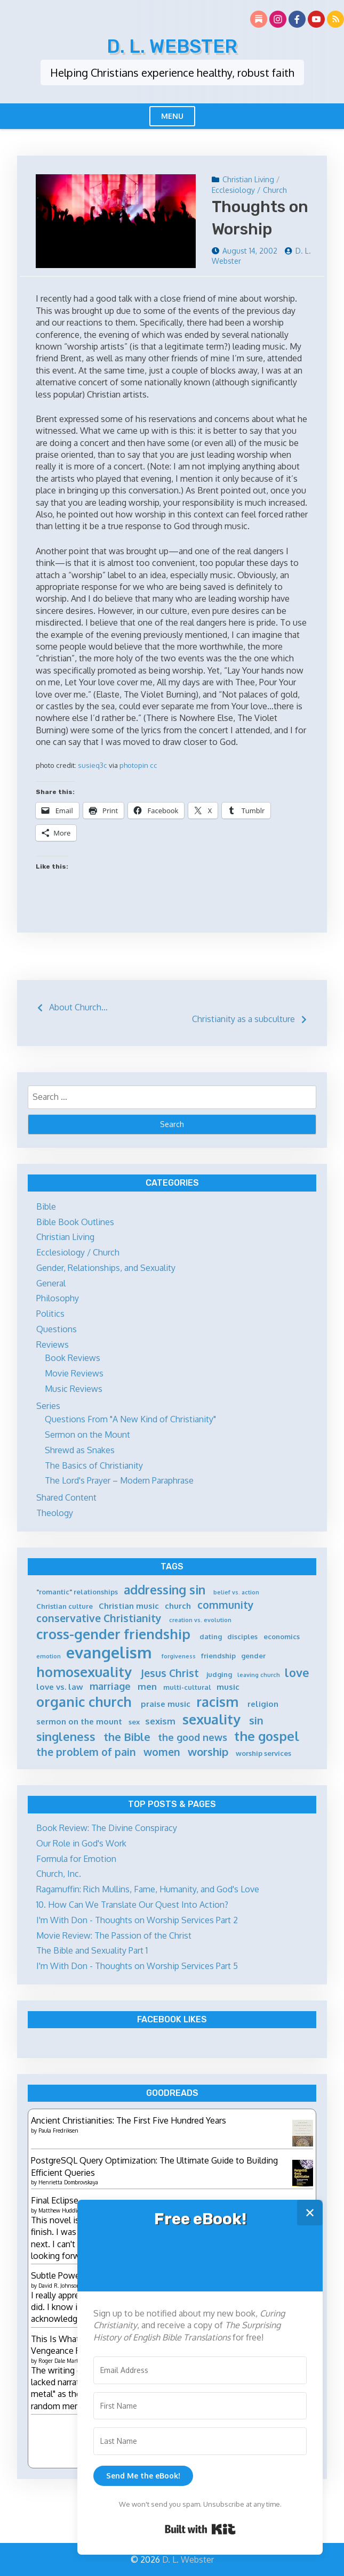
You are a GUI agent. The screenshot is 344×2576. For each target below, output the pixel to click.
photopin (133, 764)
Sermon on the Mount (87, 1434)
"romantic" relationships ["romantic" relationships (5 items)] (77, 1591)
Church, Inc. (58, 1873)
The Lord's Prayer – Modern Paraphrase (119, 1480)
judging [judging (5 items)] (219, 1674)
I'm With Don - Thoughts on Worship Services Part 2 (137, 1920)
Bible (46, 1206)
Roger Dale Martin (61, 2361)
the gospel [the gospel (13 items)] (266, 1736)
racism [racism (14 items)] (217, 1702)
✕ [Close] (310, 2212)
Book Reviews (72, 1357)
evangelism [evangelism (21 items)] (109, 1652)
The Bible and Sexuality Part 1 (92, 1950)
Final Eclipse (54, 2200)
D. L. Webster (172, 46)
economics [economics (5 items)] (281, 1636)
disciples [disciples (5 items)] (242, 1636)
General (51, 1283)
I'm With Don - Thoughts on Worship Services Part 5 (137, 1966)
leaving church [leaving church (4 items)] (258, 1675)
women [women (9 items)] (161, 1752)
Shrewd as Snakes (80, 1450)
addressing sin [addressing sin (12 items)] (164, 1589)
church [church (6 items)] (178, 1606)
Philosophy (57, 1298)
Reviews (52, 1344)
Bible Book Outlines (75, 1222)
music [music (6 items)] (228, 1687)
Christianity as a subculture (243, 1019)
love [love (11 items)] (297, 1672)
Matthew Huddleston (64, 2210)
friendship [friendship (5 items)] (218, 1655)
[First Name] (200, 2406)
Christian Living (248, 179)
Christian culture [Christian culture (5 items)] (64, 1606)
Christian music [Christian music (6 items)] (129, 1606)
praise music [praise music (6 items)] (165, 1704)
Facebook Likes (172, 2019)
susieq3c (92, 764)
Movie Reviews (74, 1373)
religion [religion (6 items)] (262, 1704)
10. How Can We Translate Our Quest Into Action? (132, 1904)
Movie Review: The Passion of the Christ (113, 1935)
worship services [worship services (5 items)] (263, 1753)
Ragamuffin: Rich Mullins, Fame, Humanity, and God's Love (147, 1889)
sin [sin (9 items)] (256, 1720)
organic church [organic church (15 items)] (84, 1701)
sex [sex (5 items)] (134, 1722)
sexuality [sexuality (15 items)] (211, 1719)
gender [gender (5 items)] (253, 1655)
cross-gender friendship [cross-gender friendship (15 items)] (113, 1633)
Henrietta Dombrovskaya (68, 2182)
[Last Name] (200, 2441)
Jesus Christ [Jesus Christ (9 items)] (170, 1673)
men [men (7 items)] (147, 1686)
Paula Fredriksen (58, 2130)
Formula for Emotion (76, 1858)
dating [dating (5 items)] (210, 1636)
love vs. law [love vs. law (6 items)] (59, 1687)
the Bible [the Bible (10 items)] (126, 1737)
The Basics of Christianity (94, 1465)
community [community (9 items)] (225, 1604)
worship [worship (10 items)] (208, 1752)
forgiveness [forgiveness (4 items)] (179, 1656)
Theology (54, 1513)
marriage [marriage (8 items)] (110, 1686)
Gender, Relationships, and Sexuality (105, 1267)
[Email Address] (200, 2370)
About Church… (78, 1007)
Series (48, 1405)
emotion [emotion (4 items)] (48, 1656)
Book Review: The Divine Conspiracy (106, 1827)
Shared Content (66, 1497)
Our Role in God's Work (81, 1843)
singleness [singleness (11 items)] (65, 1736)
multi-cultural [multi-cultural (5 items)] (187, 1687)
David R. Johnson (59, 2285)
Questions (56, 1329)
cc (153, 764)
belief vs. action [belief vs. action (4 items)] (236, 1592)
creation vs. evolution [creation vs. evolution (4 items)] (200, 1620)
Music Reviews (73, 1388)
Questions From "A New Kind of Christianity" (130, 1419)
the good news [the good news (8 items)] (192, 1737)
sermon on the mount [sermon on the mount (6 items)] (79, 1721)
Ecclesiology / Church (249, 190)
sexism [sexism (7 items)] (160, 1721)
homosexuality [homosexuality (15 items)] (84, 1671)
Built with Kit (200, 2529)
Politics (50, 1313)
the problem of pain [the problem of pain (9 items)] (86, 1752)
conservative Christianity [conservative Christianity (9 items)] (99, 1618)
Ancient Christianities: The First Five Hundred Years (128, 2120)
